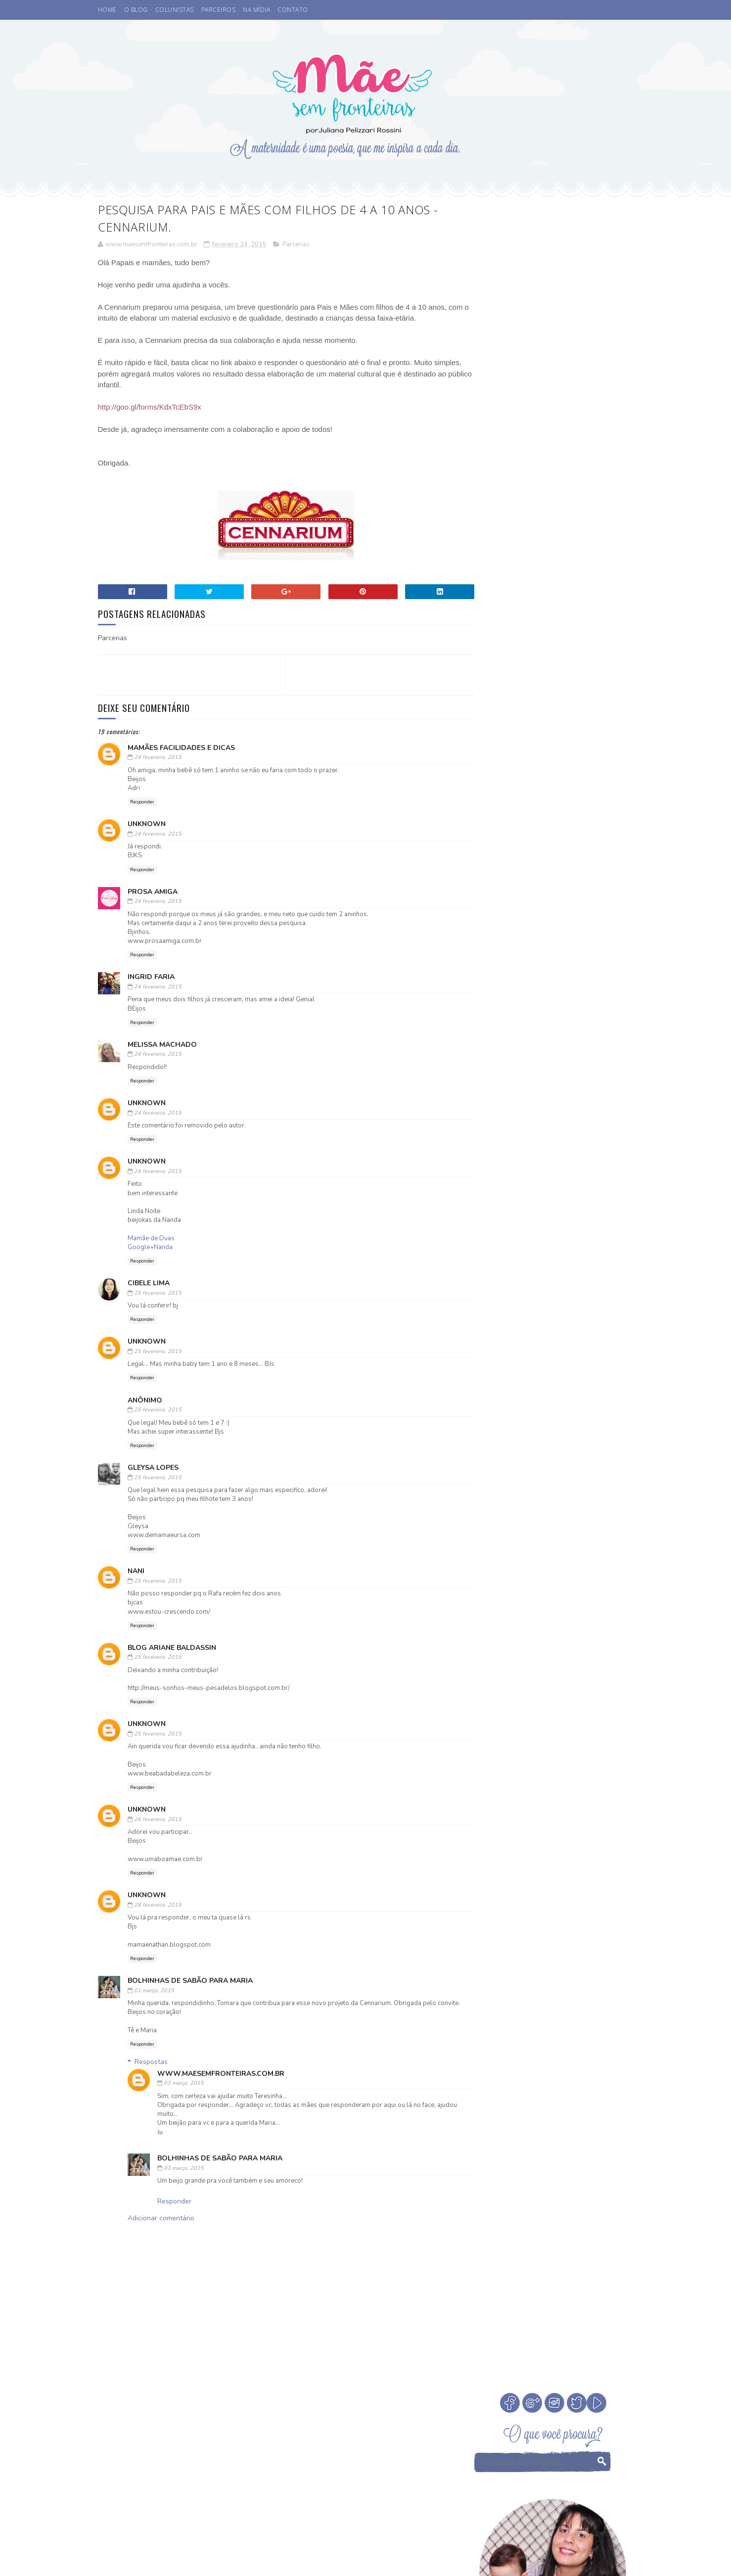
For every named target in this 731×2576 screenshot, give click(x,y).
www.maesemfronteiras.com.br (220, 2074)
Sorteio (584, 1265)
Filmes (488, 1213)
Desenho (491, 1196)
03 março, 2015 (184, 2084)
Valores (544, 1282)
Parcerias (296, 244)
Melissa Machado (162, 1045)
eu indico (492, 1300)
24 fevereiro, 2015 (158, 757)
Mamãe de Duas (151, 1238)
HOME (107, 9)
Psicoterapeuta (537, 1265)
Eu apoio (530, 1196)
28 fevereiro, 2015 (158, 1905)
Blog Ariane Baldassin (172, 1648)
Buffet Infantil (503, 1161)
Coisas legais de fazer (513, 1178)
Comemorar (579, 1178)
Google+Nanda (150, 1247)
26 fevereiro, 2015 (158, 1820)
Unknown (147, 825)
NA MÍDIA (256, 9)
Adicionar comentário (161, 2218)
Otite (542, 1248)
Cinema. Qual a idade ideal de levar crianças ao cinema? (581, 619)
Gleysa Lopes (153, 1468)
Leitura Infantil (504, 1230)
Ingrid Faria (151, 978)
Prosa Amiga (153, 892)
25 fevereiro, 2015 (158, 1293)
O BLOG (136, 9)
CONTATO (292, 9)
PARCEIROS (218, 9)
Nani (136, 1572)
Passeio (489, 1265)
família (532, 1300)
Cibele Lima (149, 1283)
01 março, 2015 (154, 1991)
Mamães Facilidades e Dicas (181, 748)
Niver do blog (500, 1248)
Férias (520, 1213)
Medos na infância (572, 1230)
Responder (142, 802)
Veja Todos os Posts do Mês (554, 1101)
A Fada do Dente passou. (578, 652)
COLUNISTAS (174, 9)
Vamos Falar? (590, 1282)
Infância (556, 1213)
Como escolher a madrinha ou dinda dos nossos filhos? (581, 754)
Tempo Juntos (499, 1282)
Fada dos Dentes (582, 1196)
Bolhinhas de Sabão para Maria (190, 1981)
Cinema (552, 1161)
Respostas (151, 2062)
